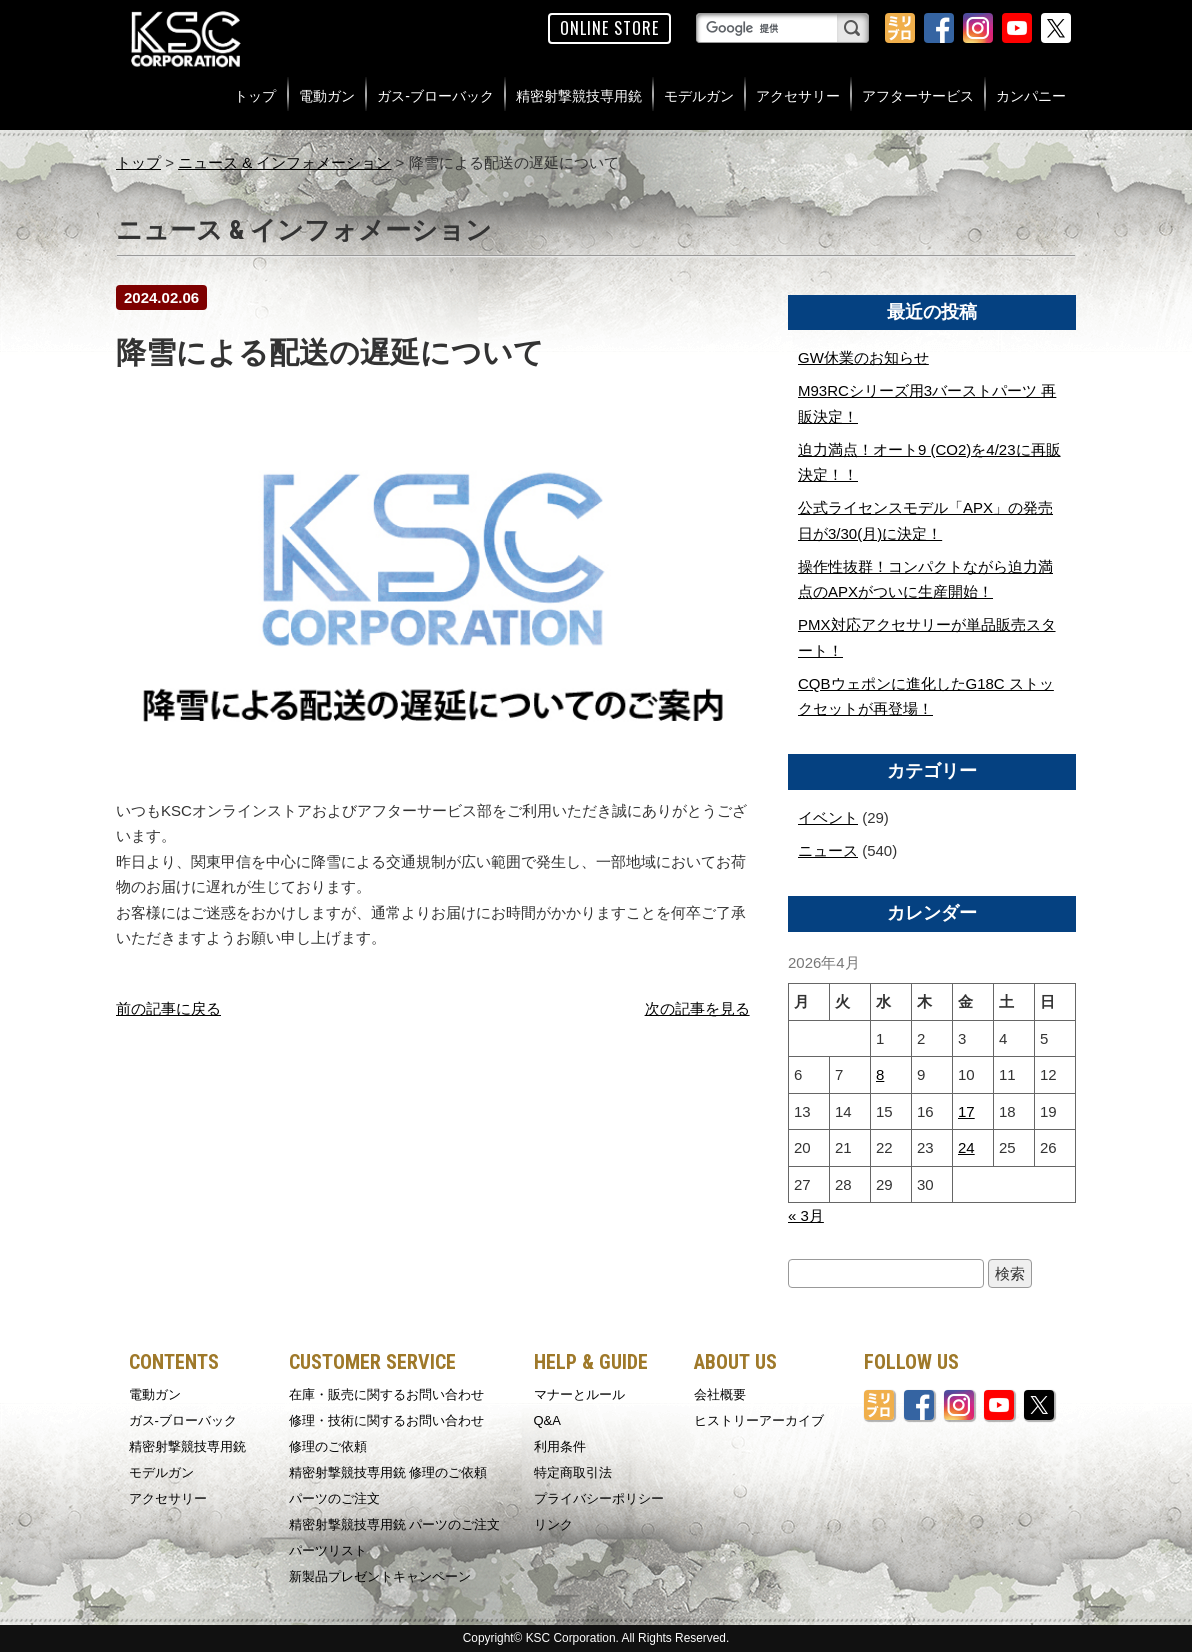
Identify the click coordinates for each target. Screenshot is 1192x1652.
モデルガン (699, 96)
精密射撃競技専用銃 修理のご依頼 (388, 1472)
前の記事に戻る (168, 1008)
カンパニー (1031, 96)
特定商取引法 (573, 1472)
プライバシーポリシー (599, 1498)
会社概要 (720, 1394)
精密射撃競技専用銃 (579, 96)
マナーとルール (579, 1394)
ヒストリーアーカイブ (759, 1420)
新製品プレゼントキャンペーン (380, 1576)
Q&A (547, 1420)
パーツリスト (328, 1550)
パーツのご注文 (334, 1498)
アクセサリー (798, 96)
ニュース (828, 850)
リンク (553, 1524)
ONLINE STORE (609, 28)
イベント (828, 817)
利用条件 (560, 1446)
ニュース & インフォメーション (284, 162)
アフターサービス (918, 96)
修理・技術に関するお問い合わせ (386, 1420)
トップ (255, 96)
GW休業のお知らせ (863, 357)
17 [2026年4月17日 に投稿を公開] (966, 1111)
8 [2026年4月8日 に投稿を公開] (880, 1074)
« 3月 (806, 1215)
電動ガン (327, 96)
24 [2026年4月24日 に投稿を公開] (966, 1147)
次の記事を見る (697, 1008)
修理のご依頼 (328, 1446)
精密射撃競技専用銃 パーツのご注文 (395, 1524)
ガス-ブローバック (435, 96)
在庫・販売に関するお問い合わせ (386, 1394)
